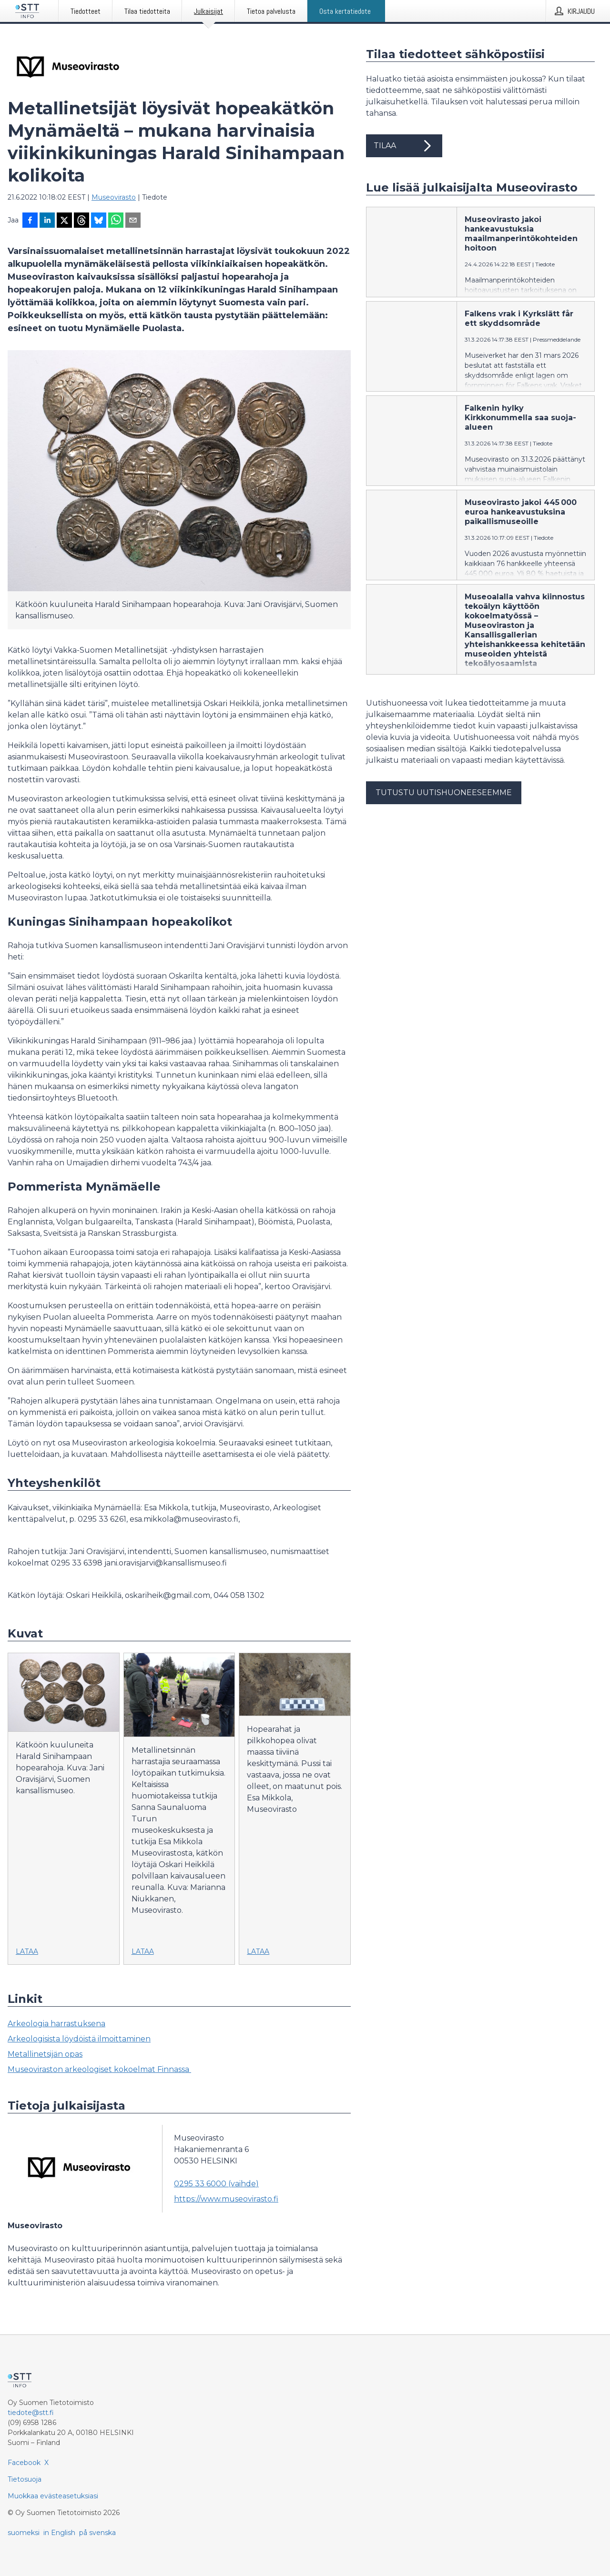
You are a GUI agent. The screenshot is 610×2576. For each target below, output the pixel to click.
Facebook (24, 2462)
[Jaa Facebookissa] (30, 221)
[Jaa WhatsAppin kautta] (115, 221)
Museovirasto (114, 197)
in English (59, 2532)
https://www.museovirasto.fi (226, 2198)
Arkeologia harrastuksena (56, 2023)
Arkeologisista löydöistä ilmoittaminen (79, 2038)
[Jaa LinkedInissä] (47, 221)
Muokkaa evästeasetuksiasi (53, 2496)
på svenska (97, 2532)
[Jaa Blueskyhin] (98, 221)
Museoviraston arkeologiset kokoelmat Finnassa (99, 2069)
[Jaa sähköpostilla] (133, 221)
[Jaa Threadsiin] (81, 221)
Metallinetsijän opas (45, 2054)
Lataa (27, 1951)
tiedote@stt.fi (31, 2412)
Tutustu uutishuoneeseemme (444, 792)
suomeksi (24, 2532)
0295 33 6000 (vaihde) (216, 2183)
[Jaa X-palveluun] (64, 221)
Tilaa (404, 146)
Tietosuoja (24, 2479)
